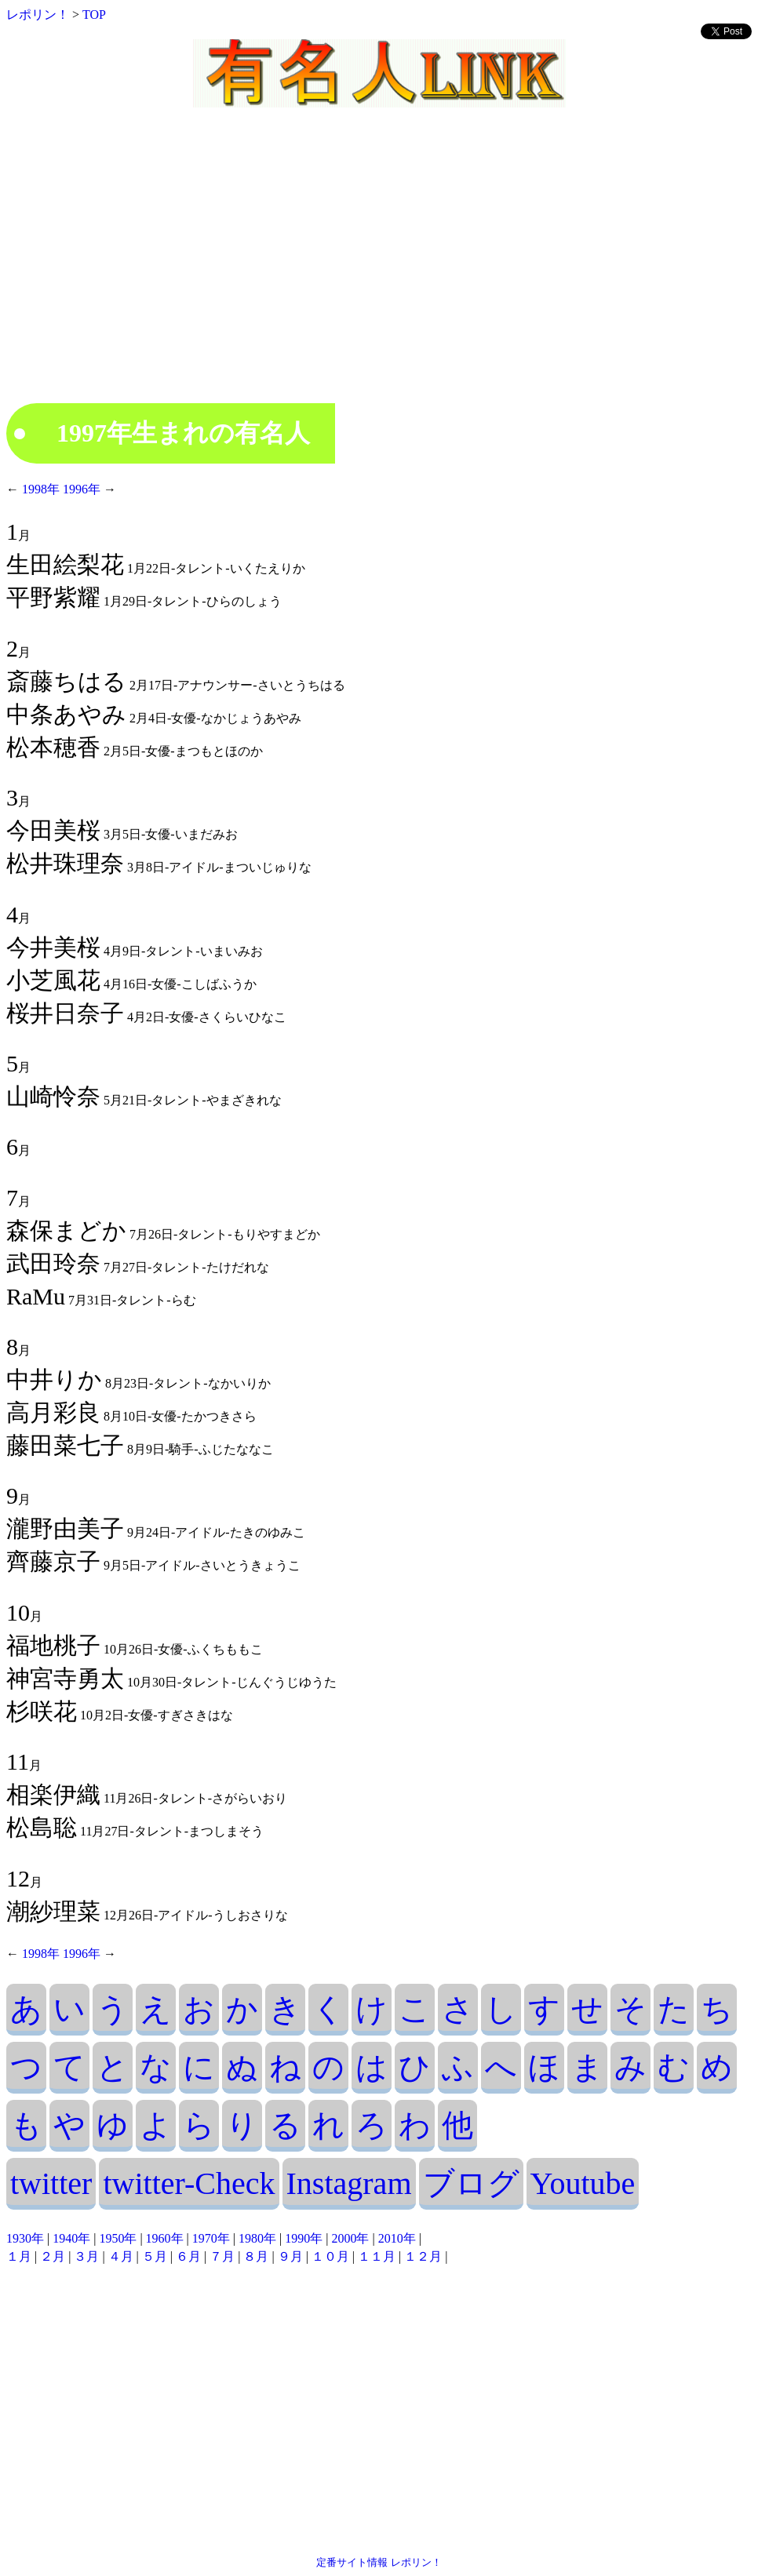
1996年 (80, 489)
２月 (52, 2256)
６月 (188, 2256)
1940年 (71, 2238)
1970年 (211, 2238)
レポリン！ (37, 14)
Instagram (349, 2183)
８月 (255, 2256)
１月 (18, 2256)
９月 (290, 2256)
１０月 (330, 2256)
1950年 (118, 2238)
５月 (154, 2256)
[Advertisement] (379, 269)
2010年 (397, 2238)
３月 (86, 2256)
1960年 (165, 2238)
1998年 (41, 489)
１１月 (376, 2256)
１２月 (423, 2256)
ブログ (471, 2183)
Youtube (583, 2183)
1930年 (25, 2238)
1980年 (257, 2238)
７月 (222, 2256)
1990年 (304, 2238)
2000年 (350, 2238)
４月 (120, 2256)
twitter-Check (189, 2183)
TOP (94, 14)
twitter (51, 2183)
